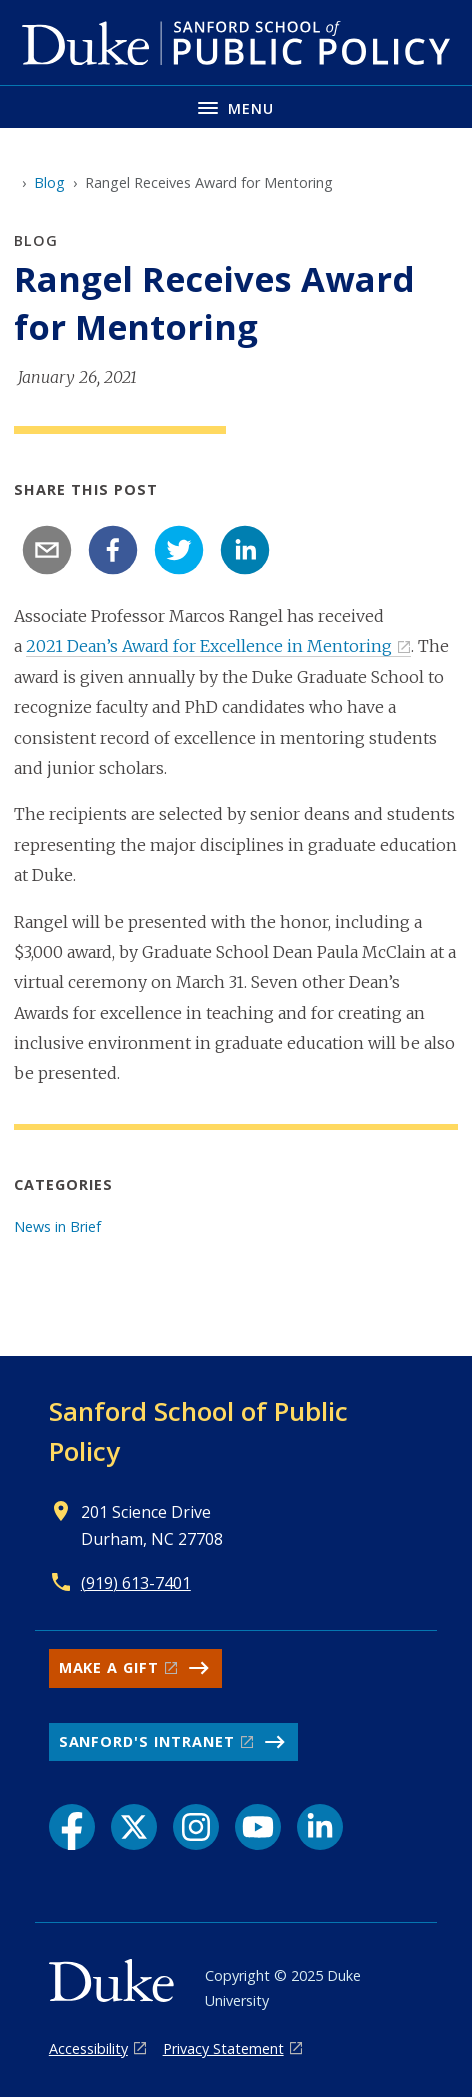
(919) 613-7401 (136, 1583)
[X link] (134, 1827)
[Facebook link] (72, 1827)
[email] (47, 550)
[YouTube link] (258, 1827)
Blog (49, 182)
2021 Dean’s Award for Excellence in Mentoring (209, 646)
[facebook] (113, 550)
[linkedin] (245, 550)
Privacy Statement (223, 2048)
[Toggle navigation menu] (236, 106)
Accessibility (88, 2048)
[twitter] (179, 550)
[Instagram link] (196, 1827)
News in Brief (57, 1226)
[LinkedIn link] (320, 1827)
